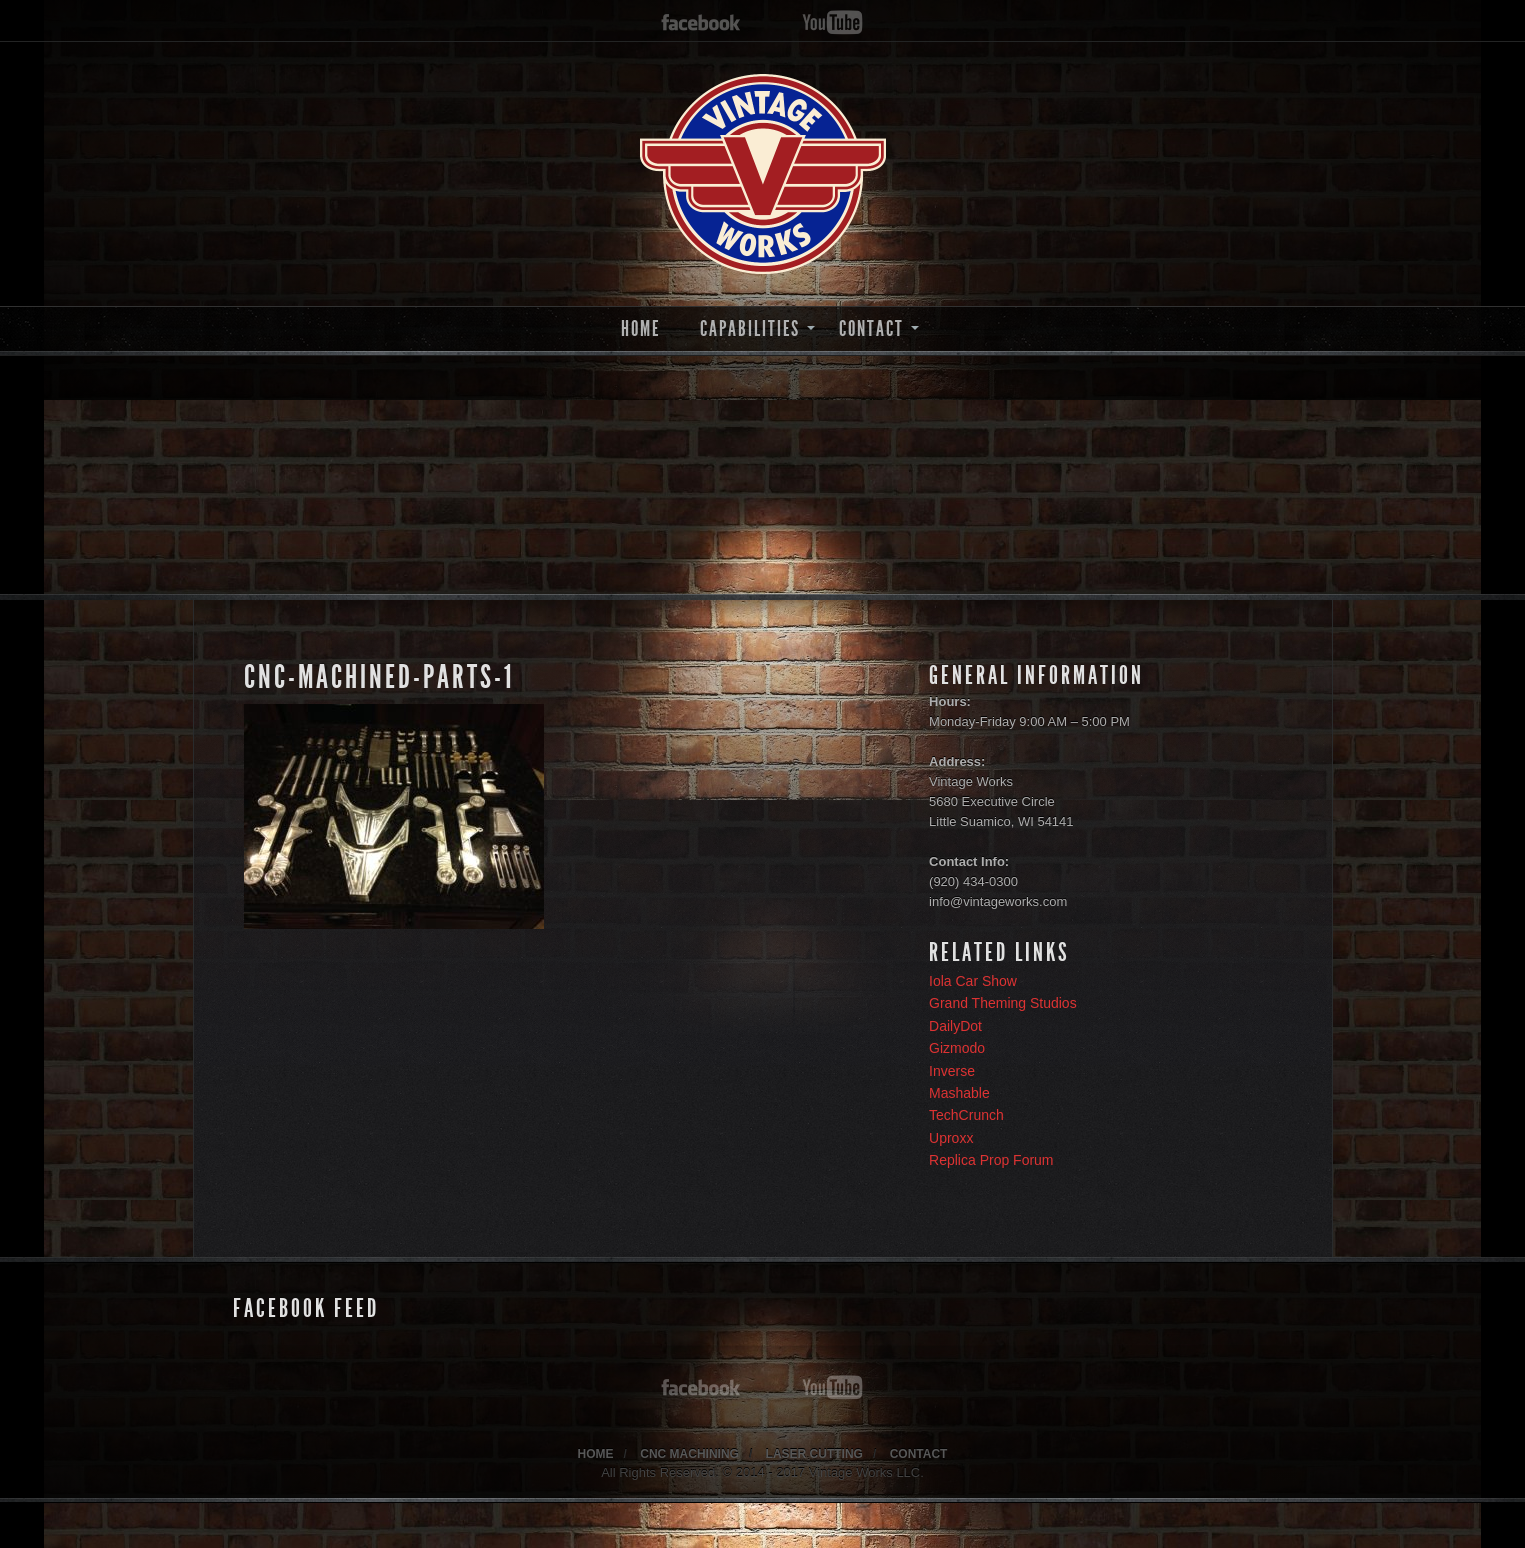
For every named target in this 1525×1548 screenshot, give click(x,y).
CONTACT (871, 328)
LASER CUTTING (814, 1454)
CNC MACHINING (689, 1454)
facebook (701, 23)
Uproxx (951, 1138)
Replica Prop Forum (991, 1160)
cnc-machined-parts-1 (379, 677)
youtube (832, 23)
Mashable (959, 1093)
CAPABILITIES (750, 328)
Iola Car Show (973, 981)
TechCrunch (966, 1115)
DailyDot (955, 1026)
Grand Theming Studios (1003, 1003)
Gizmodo (957, 1048)
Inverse (952, 1071)
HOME (640, 328)
